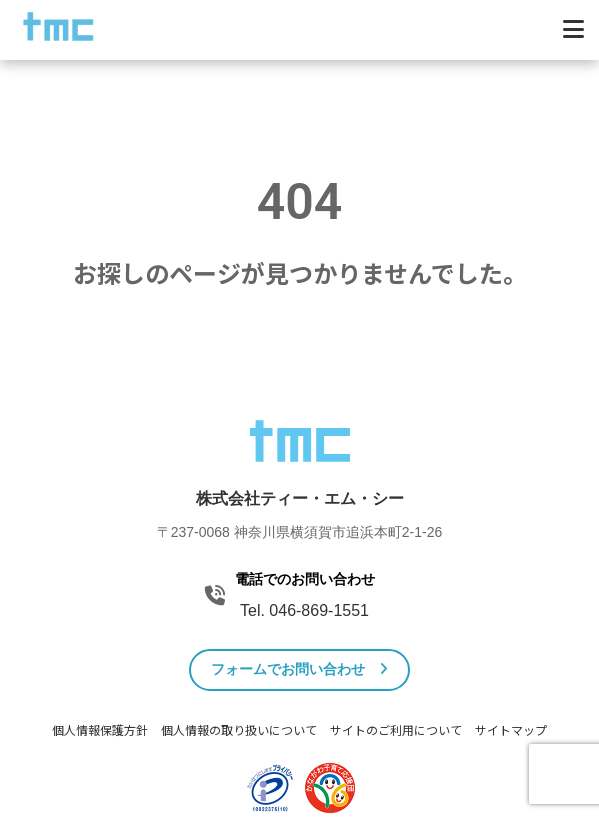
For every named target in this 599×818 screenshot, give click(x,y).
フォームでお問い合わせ (299, 669)
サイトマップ (511, 731)
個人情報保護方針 (100, 731)
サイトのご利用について (396, 731)
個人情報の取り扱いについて (239, 731)
